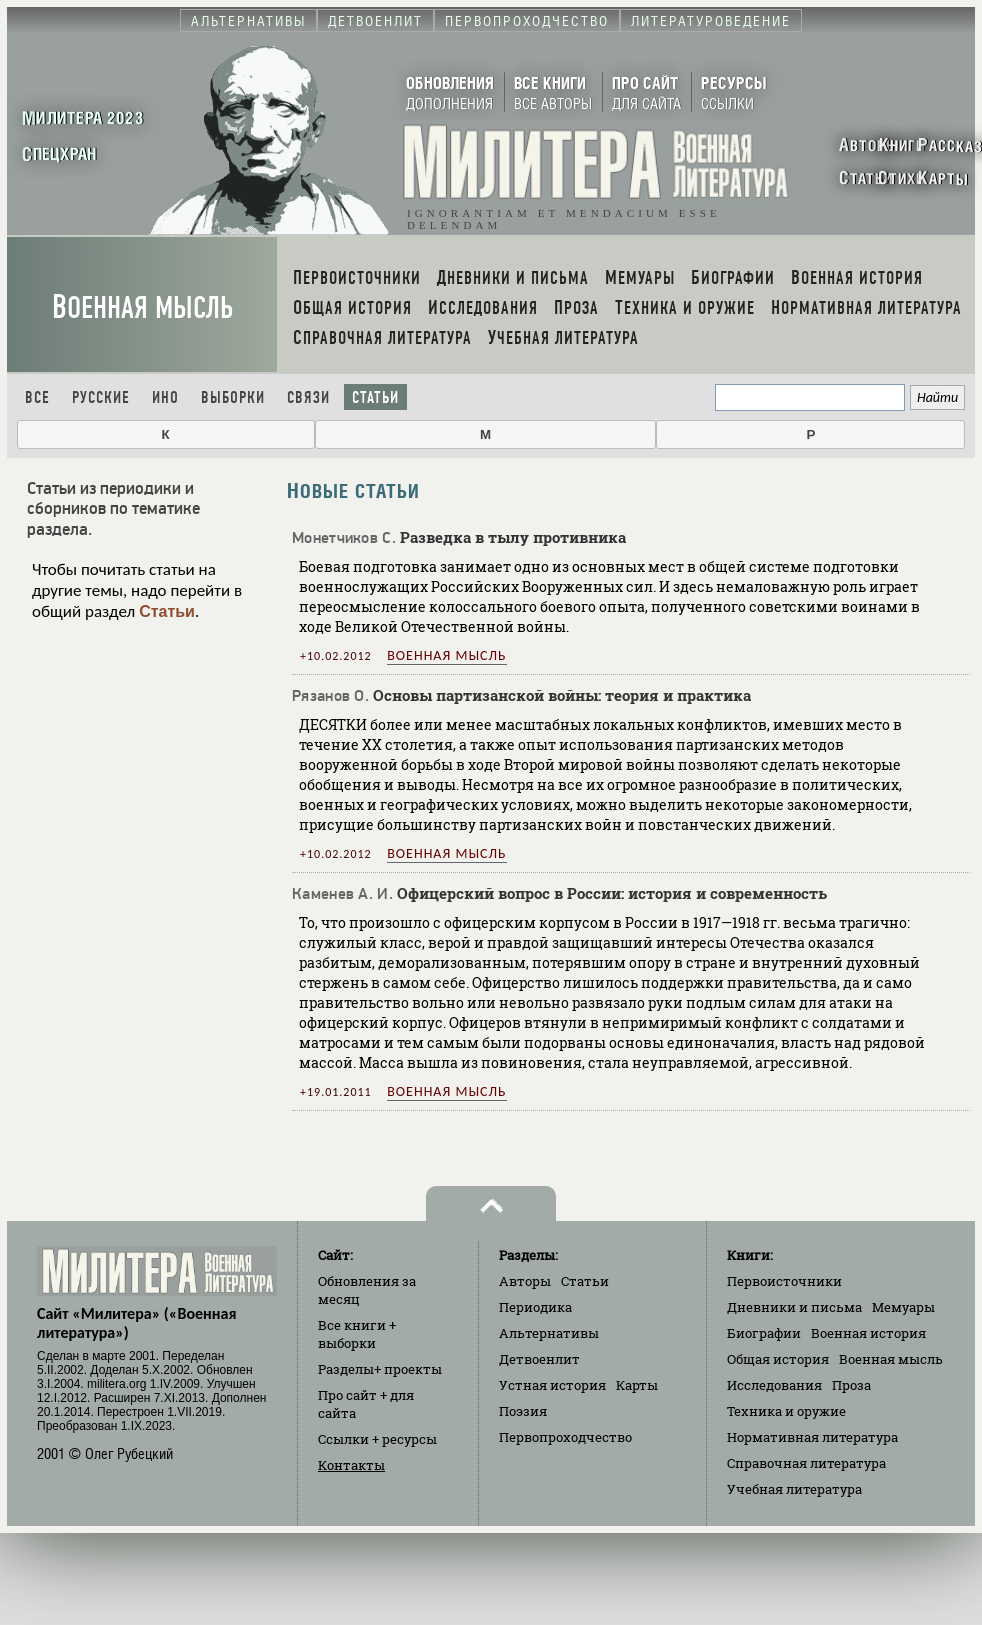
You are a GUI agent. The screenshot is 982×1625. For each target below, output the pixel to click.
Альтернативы (549, 1333)
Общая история (778, 1359)
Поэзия (523, 1411)
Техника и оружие (786, 1411)
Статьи (375, 397)
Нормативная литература (812, 1437)
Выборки (233, 397)
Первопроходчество (565, 1437)
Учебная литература (794, 1489)
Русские (101, 397)
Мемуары (903, 1307)
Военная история (868, 1333)
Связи (308, 397)
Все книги (357, 1334)
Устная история (552, 1385)
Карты (637, 1385)
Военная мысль (142, 307)
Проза (851, 1385)
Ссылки (377, 1439)
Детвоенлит (539, 1359)
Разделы (380, 1369)
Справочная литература (806, 1463)
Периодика (535, 1307)
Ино (165, 397)
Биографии (764, 1333)
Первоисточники (784, 1281)
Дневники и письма (794, 1307)
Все (37, 397)
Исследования (774, 1385)
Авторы (525, 1281)
